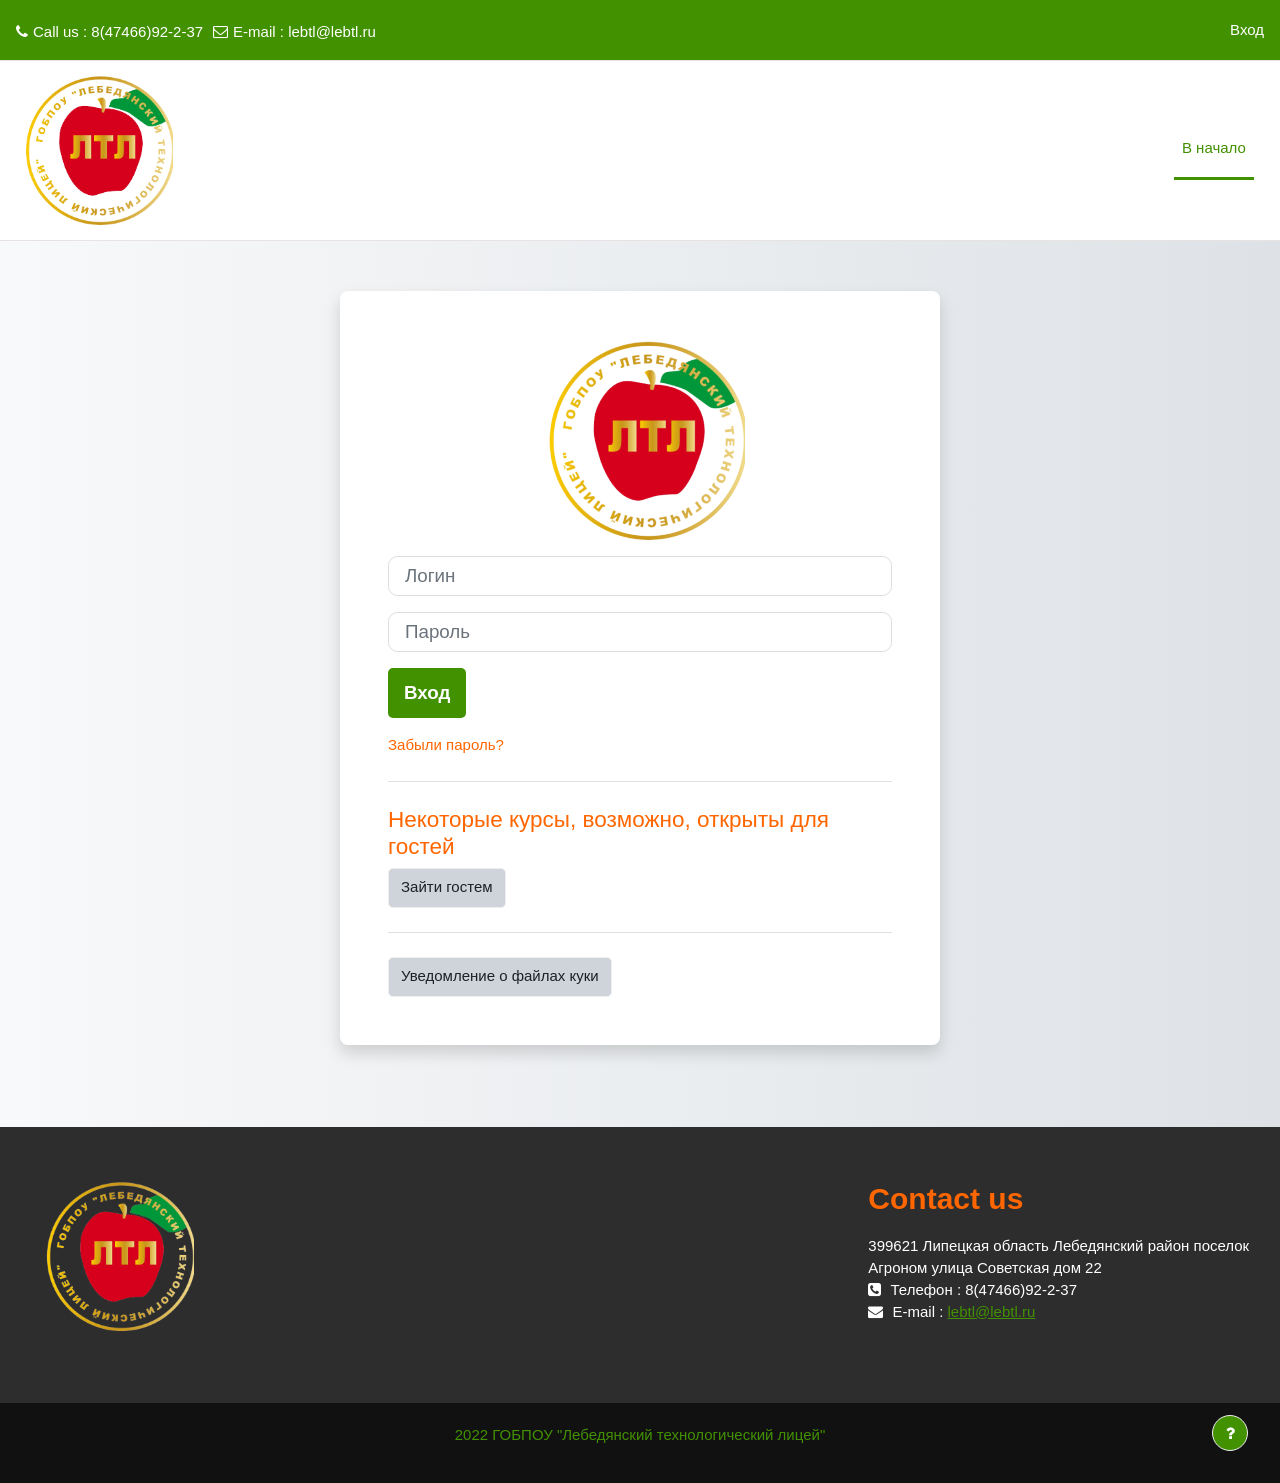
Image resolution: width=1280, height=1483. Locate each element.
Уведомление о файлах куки (500, 975)
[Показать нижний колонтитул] (1230, 1433)
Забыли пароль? (446, 744)
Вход (1247, 29)
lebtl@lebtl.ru (332, 31)
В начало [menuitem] (1214, 147)
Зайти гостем (447, 886)
